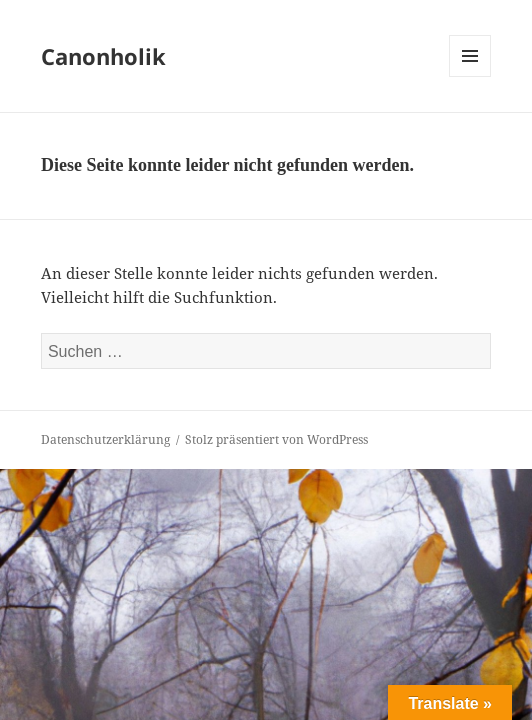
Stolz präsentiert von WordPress (276, 439)
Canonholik (103, 56)
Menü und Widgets (470, 76)
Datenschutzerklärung (105, 439)
